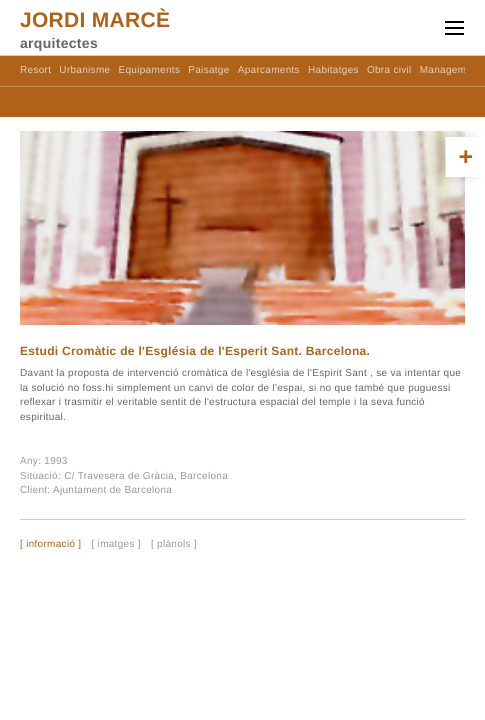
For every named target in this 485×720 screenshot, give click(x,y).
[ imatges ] (115, 545)
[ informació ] (50, 545)
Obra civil (389, 70)
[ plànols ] (174, 545)
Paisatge (208, 70)
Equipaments (150, 70)
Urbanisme (84, 70)
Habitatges (333, 70)
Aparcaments (269, 70)
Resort (35, 70)
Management (450, 70)
